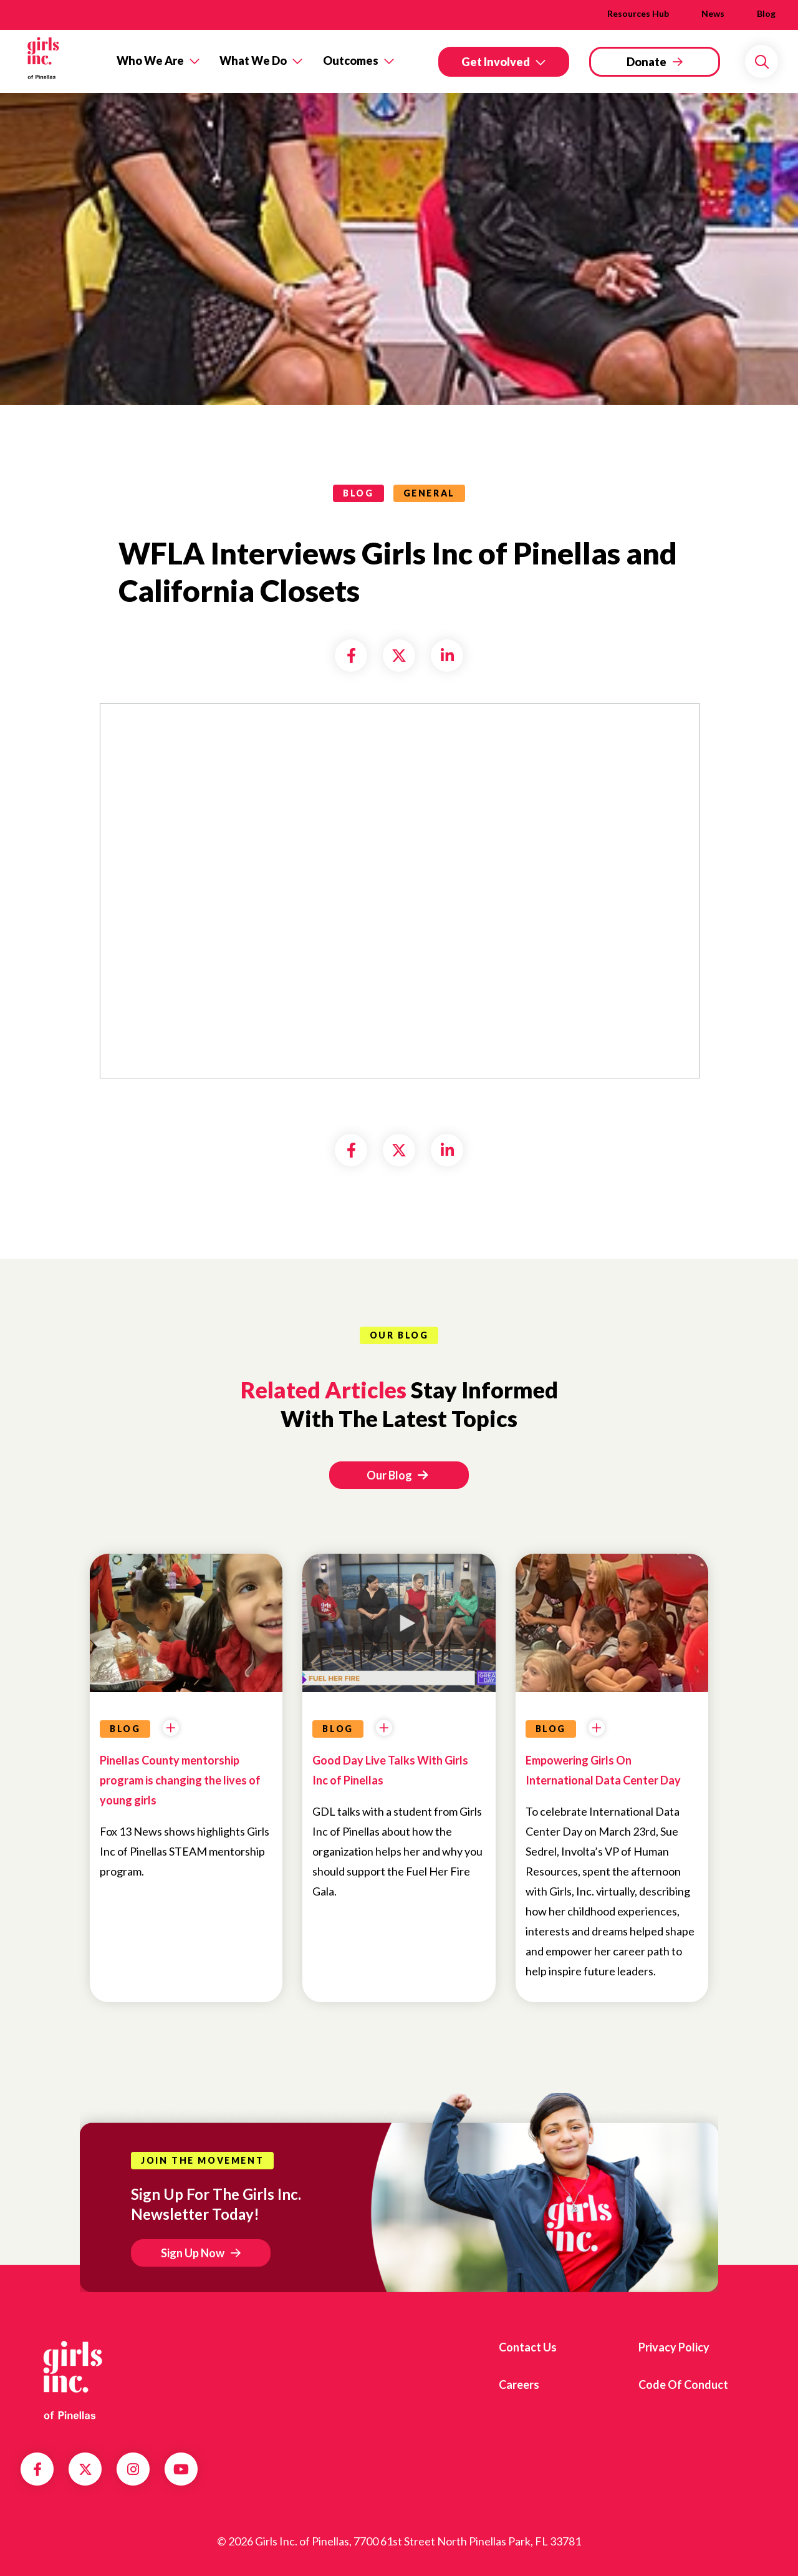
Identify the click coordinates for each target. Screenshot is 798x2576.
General (429, 493)
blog (358, 493)
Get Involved (495, 62)
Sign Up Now (192, 2253)
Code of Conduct (683, 2384)
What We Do (253, 60)
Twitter (85, 2469)
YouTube (181, 2469)
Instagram (133, 2469)
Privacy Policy (673, 2347)
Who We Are (150, 60)
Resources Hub (638, 13)
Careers (519, 2384)
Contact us (528, 2347)
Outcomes (350, 60)
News (712, 13)
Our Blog (397, 1475)
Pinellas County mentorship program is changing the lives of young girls (180, 1780)
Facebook (37, 2469)
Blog (766, 13)
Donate (646, 62)
